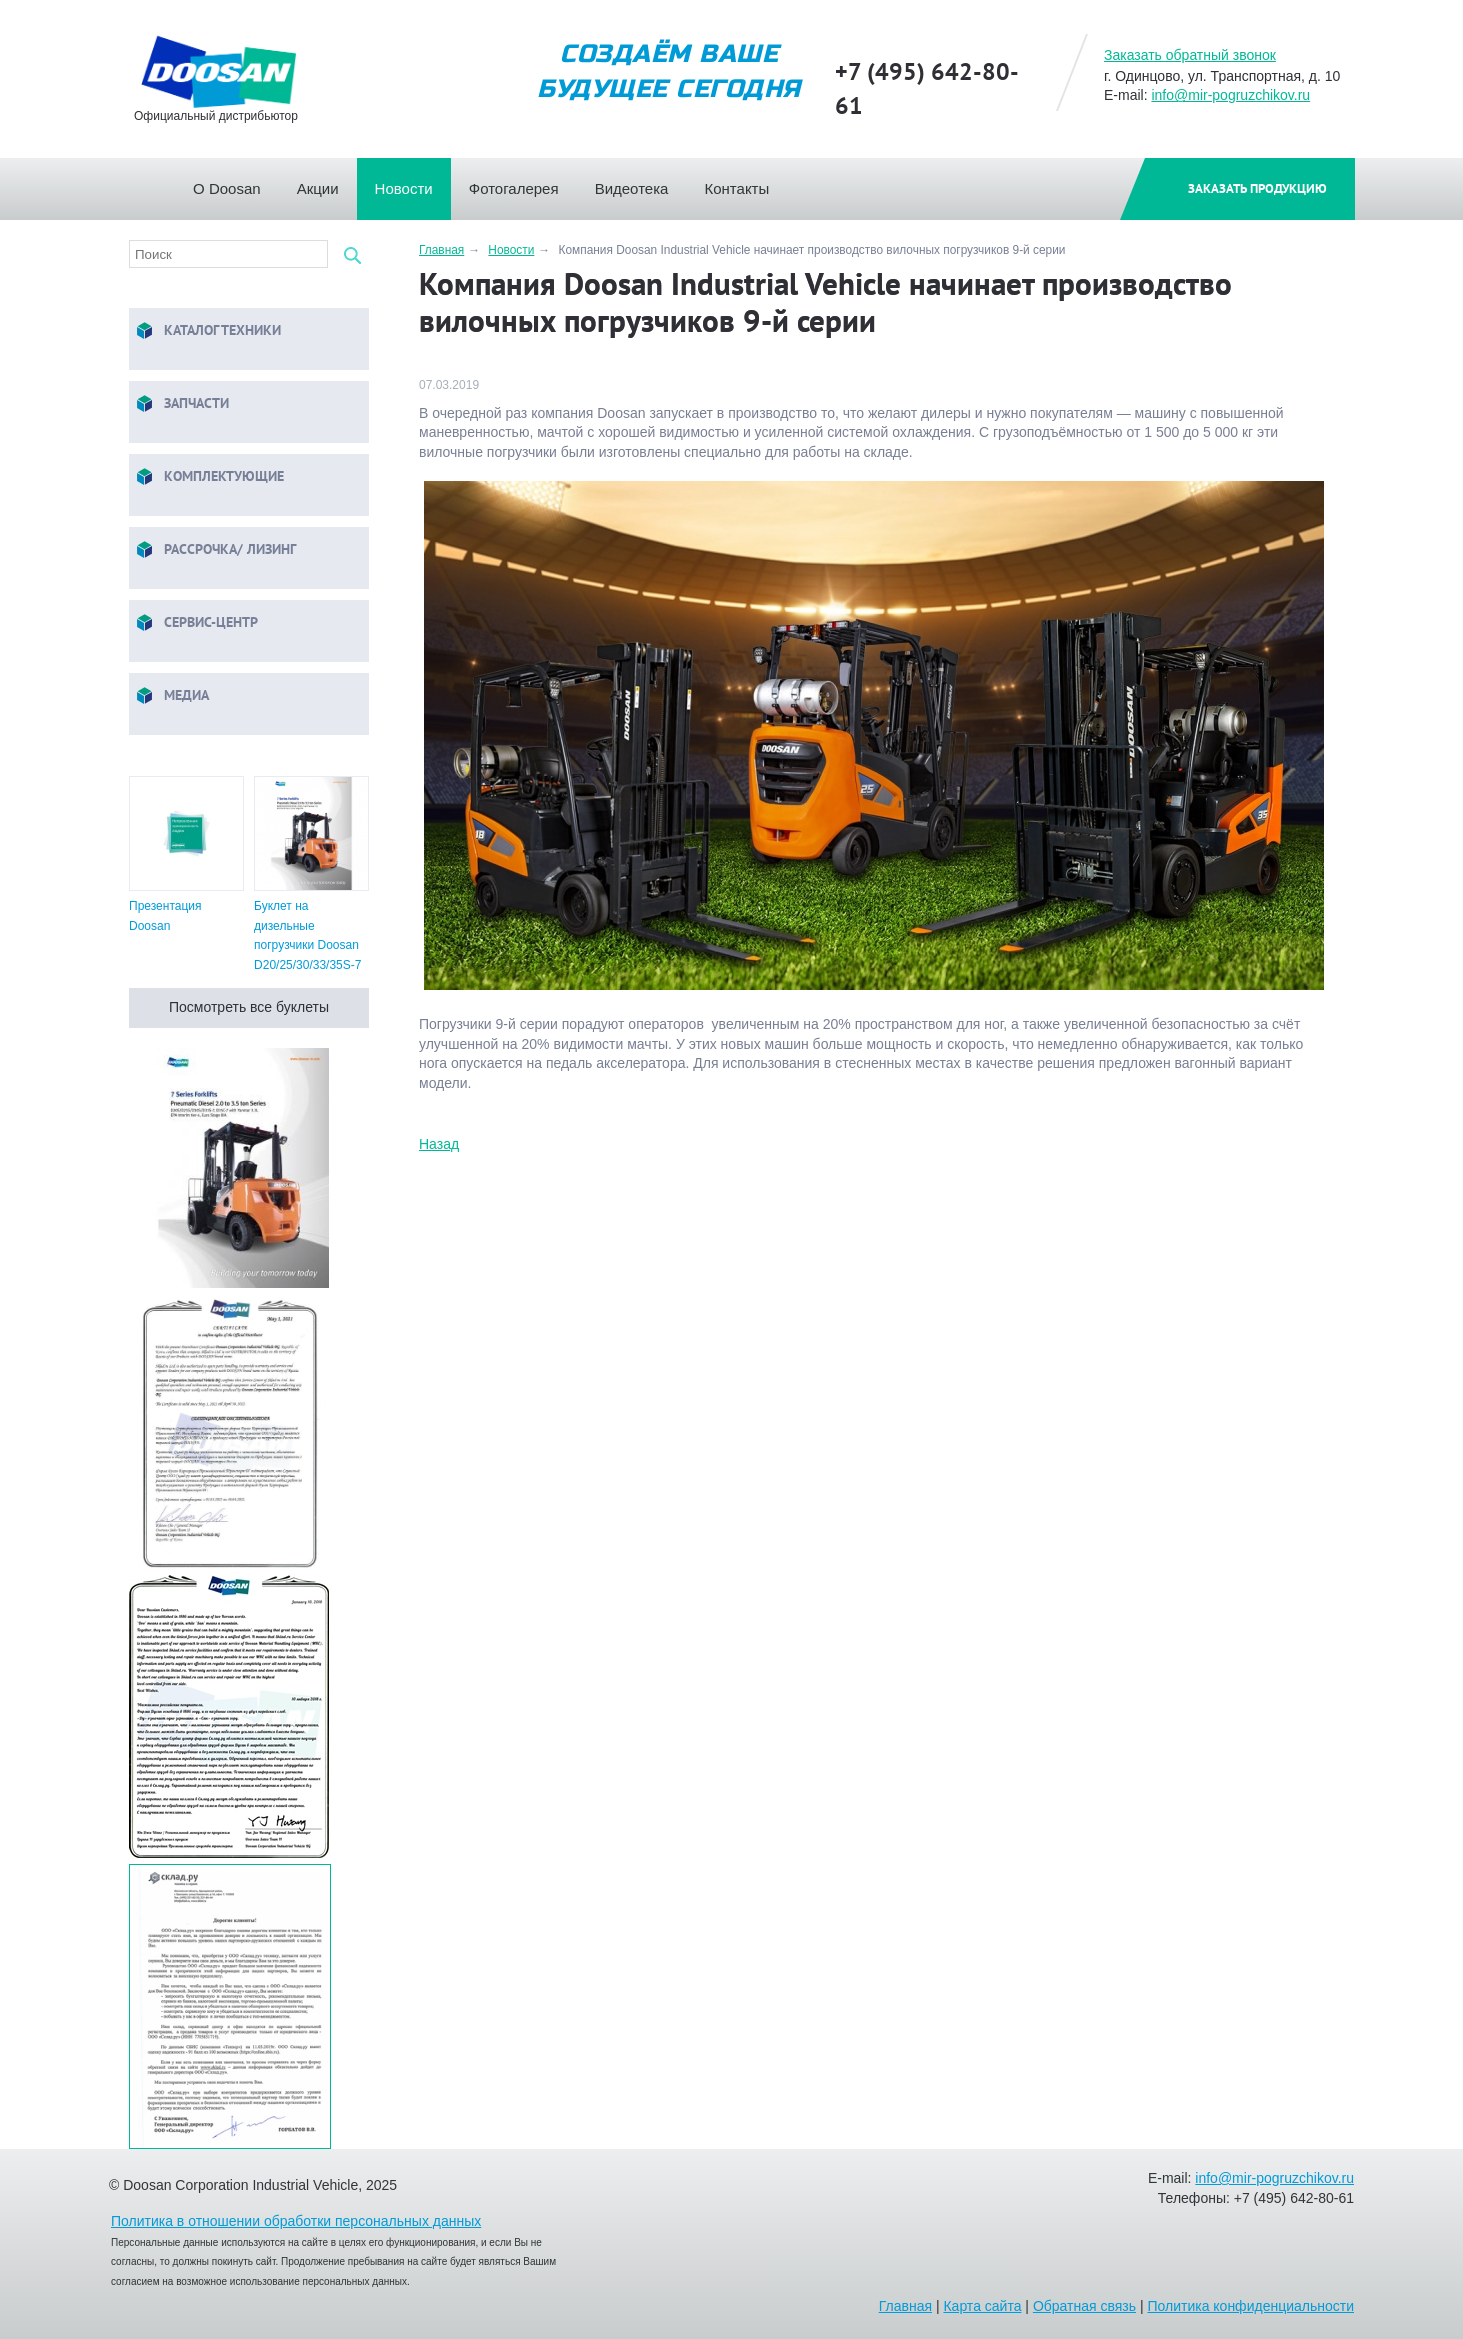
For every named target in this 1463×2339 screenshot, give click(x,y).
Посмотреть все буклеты (249, 1007)
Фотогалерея (523, 183)
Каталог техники (207, 331)
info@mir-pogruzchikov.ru (1230, 95)
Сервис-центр (196, 623)
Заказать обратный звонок (1190, 55)
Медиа (171, 696)
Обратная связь (1084, 2306)
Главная (174, 183)
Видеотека (641, 183)
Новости (413, 183)
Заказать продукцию (1257, 188)
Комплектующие (209, 477)
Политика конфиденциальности (1250, 2306)
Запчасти (181, 404)
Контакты (745, 183)
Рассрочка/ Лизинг (215, 550)
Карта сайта (982, 2306)
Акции (327, 183)
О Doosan (236, 183)
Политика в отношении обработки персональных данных (296, 2221)
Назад (439, 1144)
